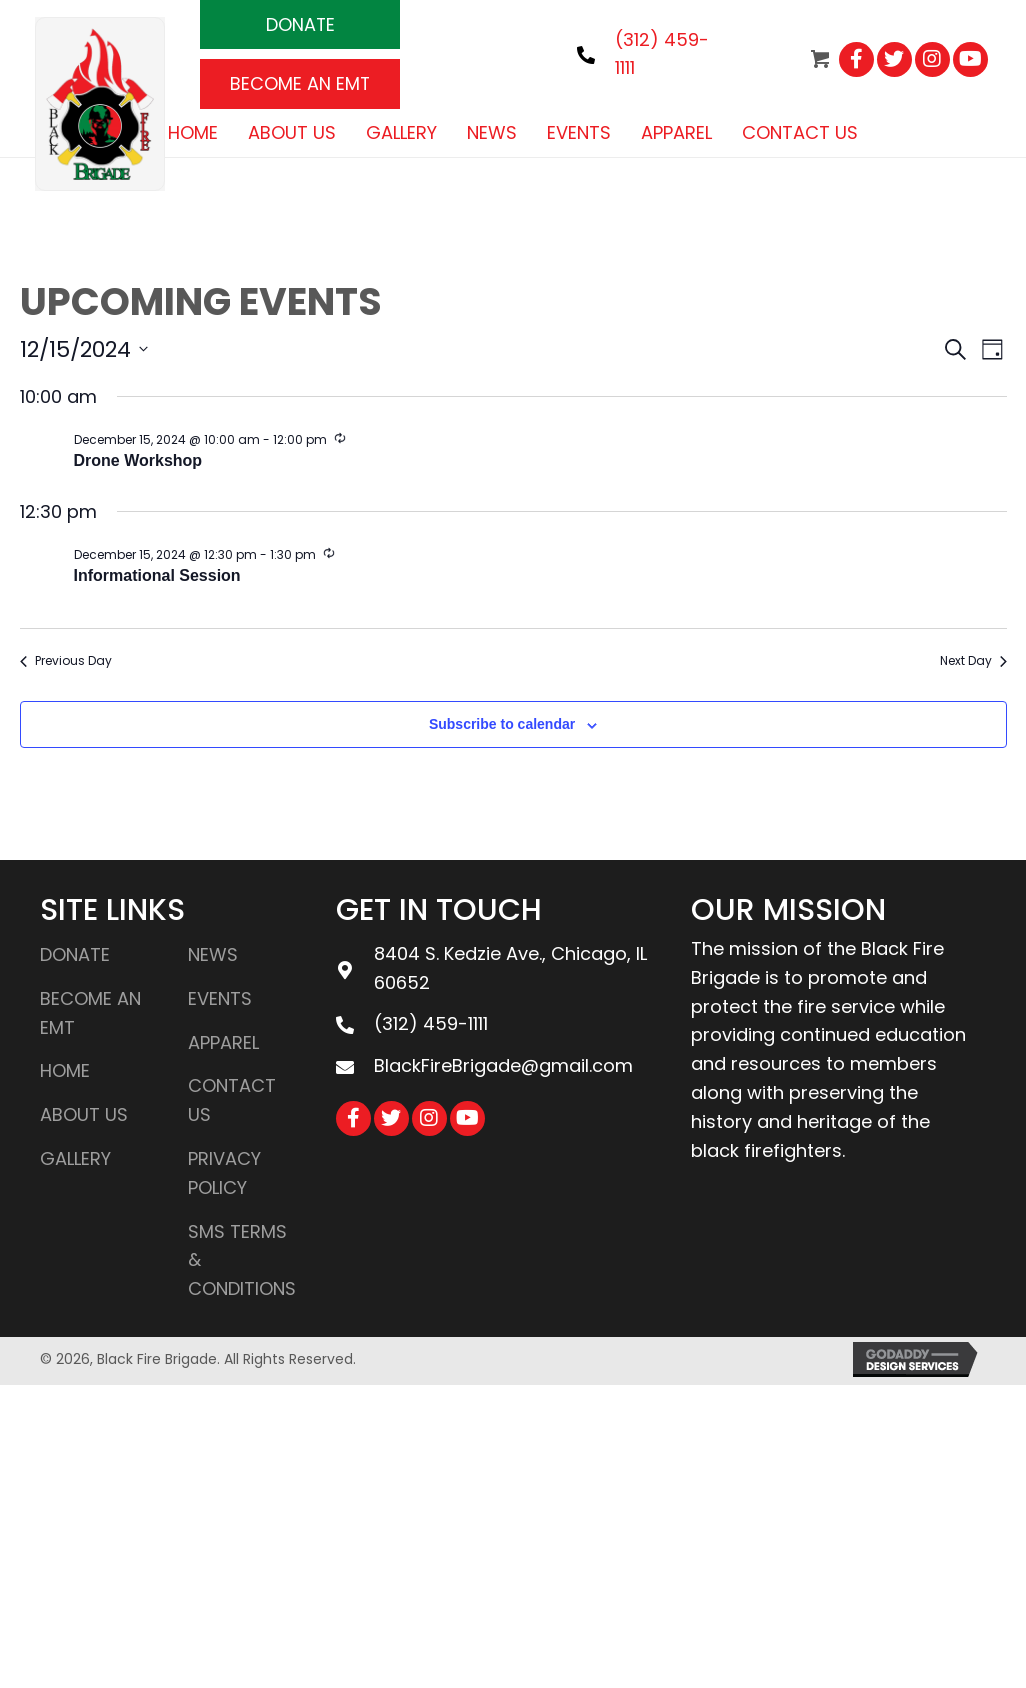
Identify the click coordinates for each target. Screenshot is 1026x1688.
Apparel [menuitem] (223, 1042)
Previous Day (66, 661)
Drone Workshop (138, 460)
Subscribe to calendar (502, 725)
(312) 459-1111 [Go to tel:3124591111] (431, 1023)
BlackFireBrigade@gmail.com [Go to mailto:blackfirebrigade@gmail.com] (503, 1065)
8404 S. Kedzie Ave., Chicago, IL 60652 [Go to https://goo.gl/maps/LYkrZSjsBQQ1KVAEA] (510, 968)
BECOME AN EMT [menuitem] (90, 1013)
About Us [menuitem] (84, 1114)
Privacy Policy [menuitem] (224, 1173)
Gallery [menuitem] (75, 1158)
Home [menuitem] (65, 1071)
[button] (300, 24)
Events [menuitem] (220, 998)
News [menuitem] (213, 954)
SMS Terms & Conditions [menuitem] (242, 1260)
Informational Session (157, 575)
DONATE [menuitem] (75, 954)
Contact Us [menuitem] (232, 1101)
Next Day (973, 661)
